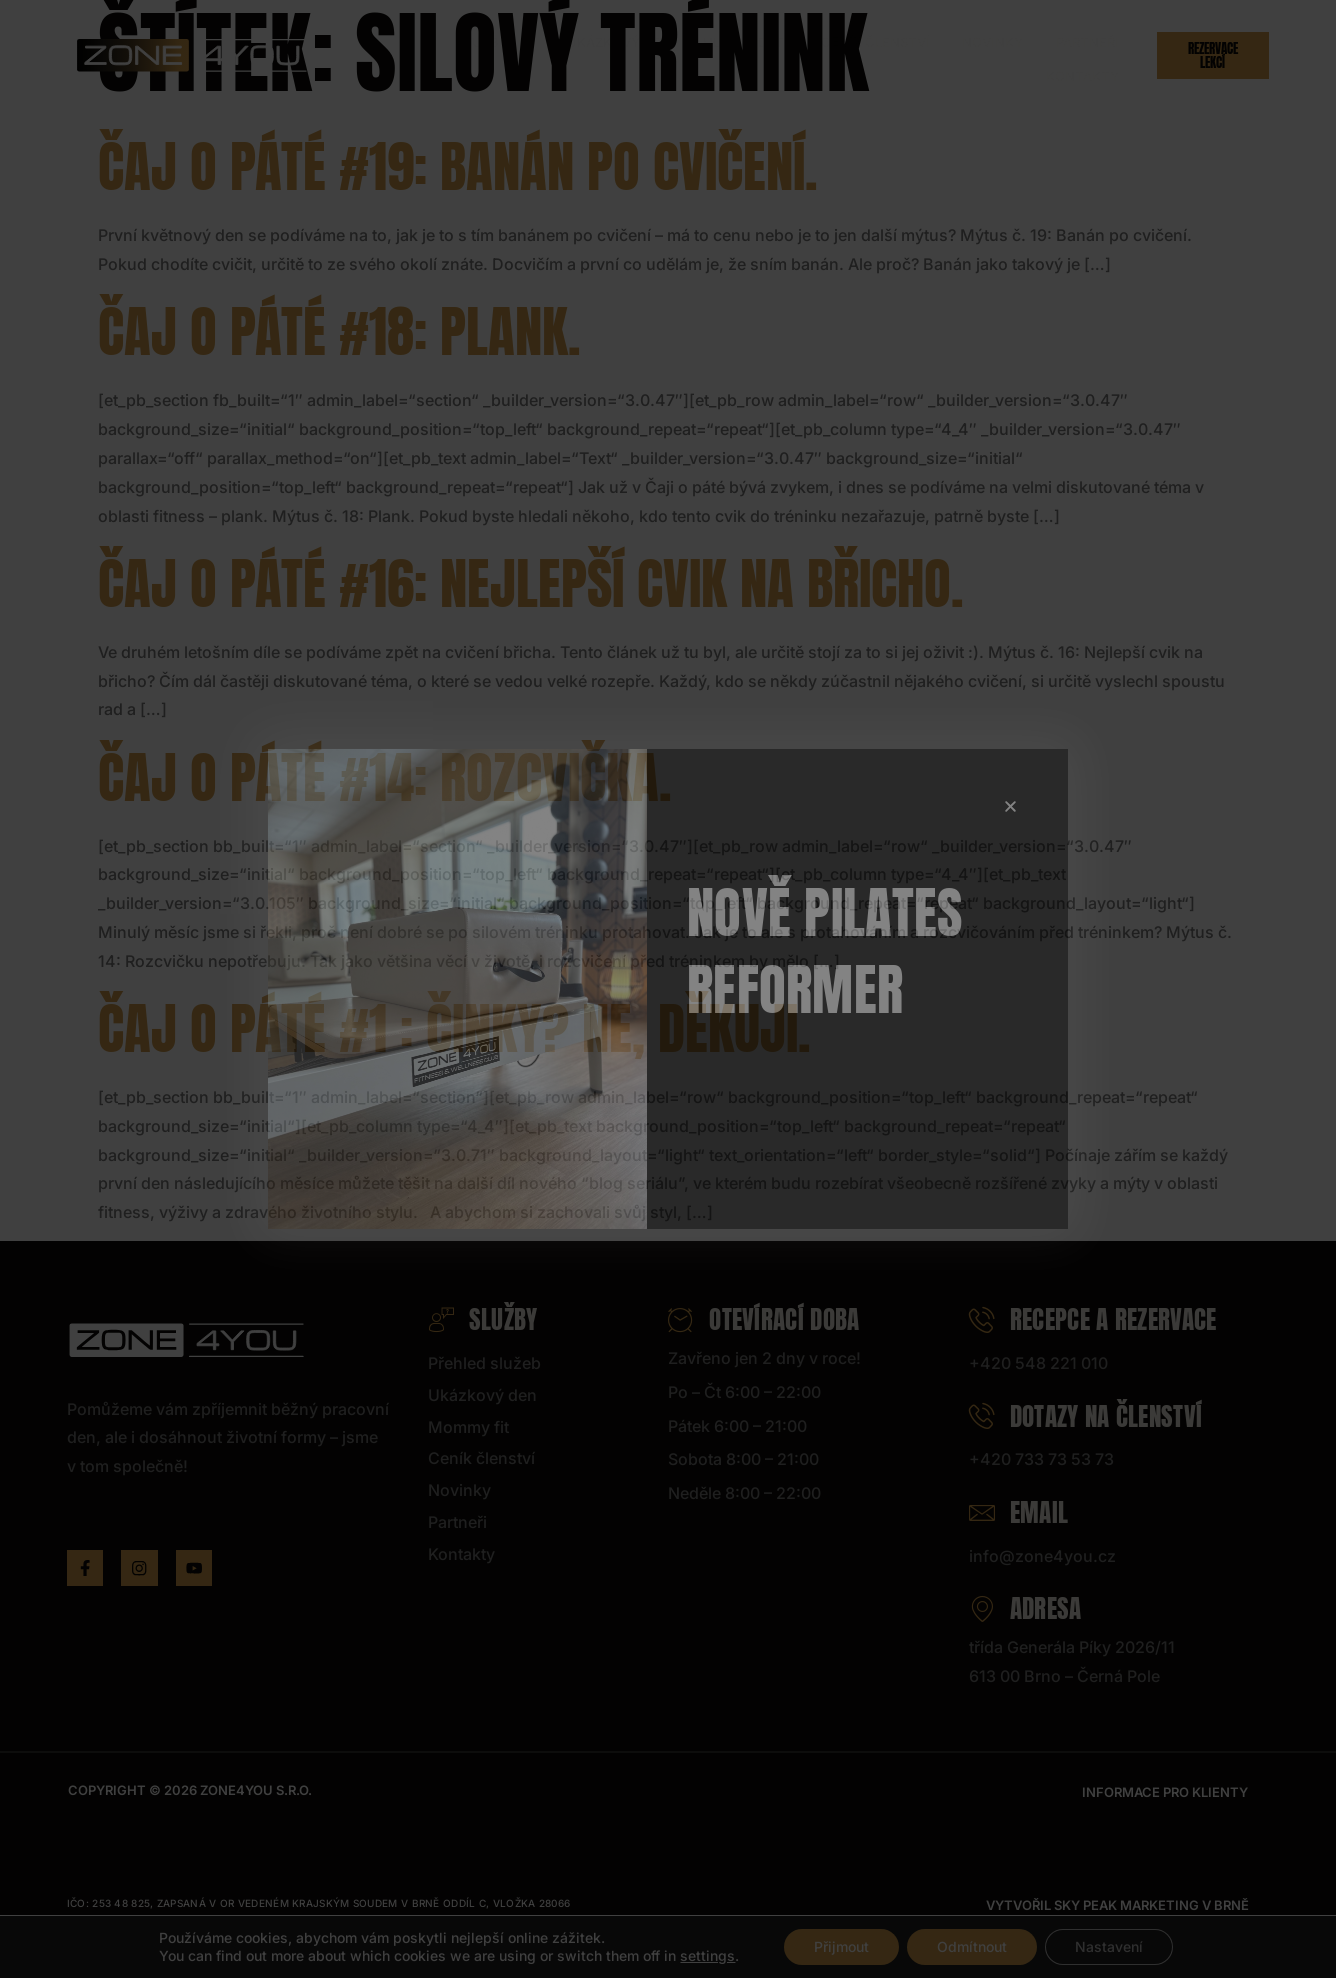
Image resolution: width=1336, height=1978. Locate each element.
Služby (427, 55)
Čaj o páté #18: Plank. (339, 331)
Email (1019, 1512)
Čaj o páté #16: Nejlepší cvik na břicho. (531, 583)
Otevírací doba (764, 1319)
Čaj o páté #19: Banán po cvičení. (458, 166)
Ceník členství (774, 55)
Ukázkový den (539, 55)
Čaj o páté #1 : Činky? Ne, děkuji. (454, 1028)
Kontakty (1055, 55)
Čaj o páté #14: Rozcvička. (385, 777)
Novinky (881, 55)
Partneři (965, 55)
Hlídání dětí (655, 55)
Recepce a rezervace (1093, 1319)
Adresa (1025, 1608)
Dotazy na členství (1086, 1416)
